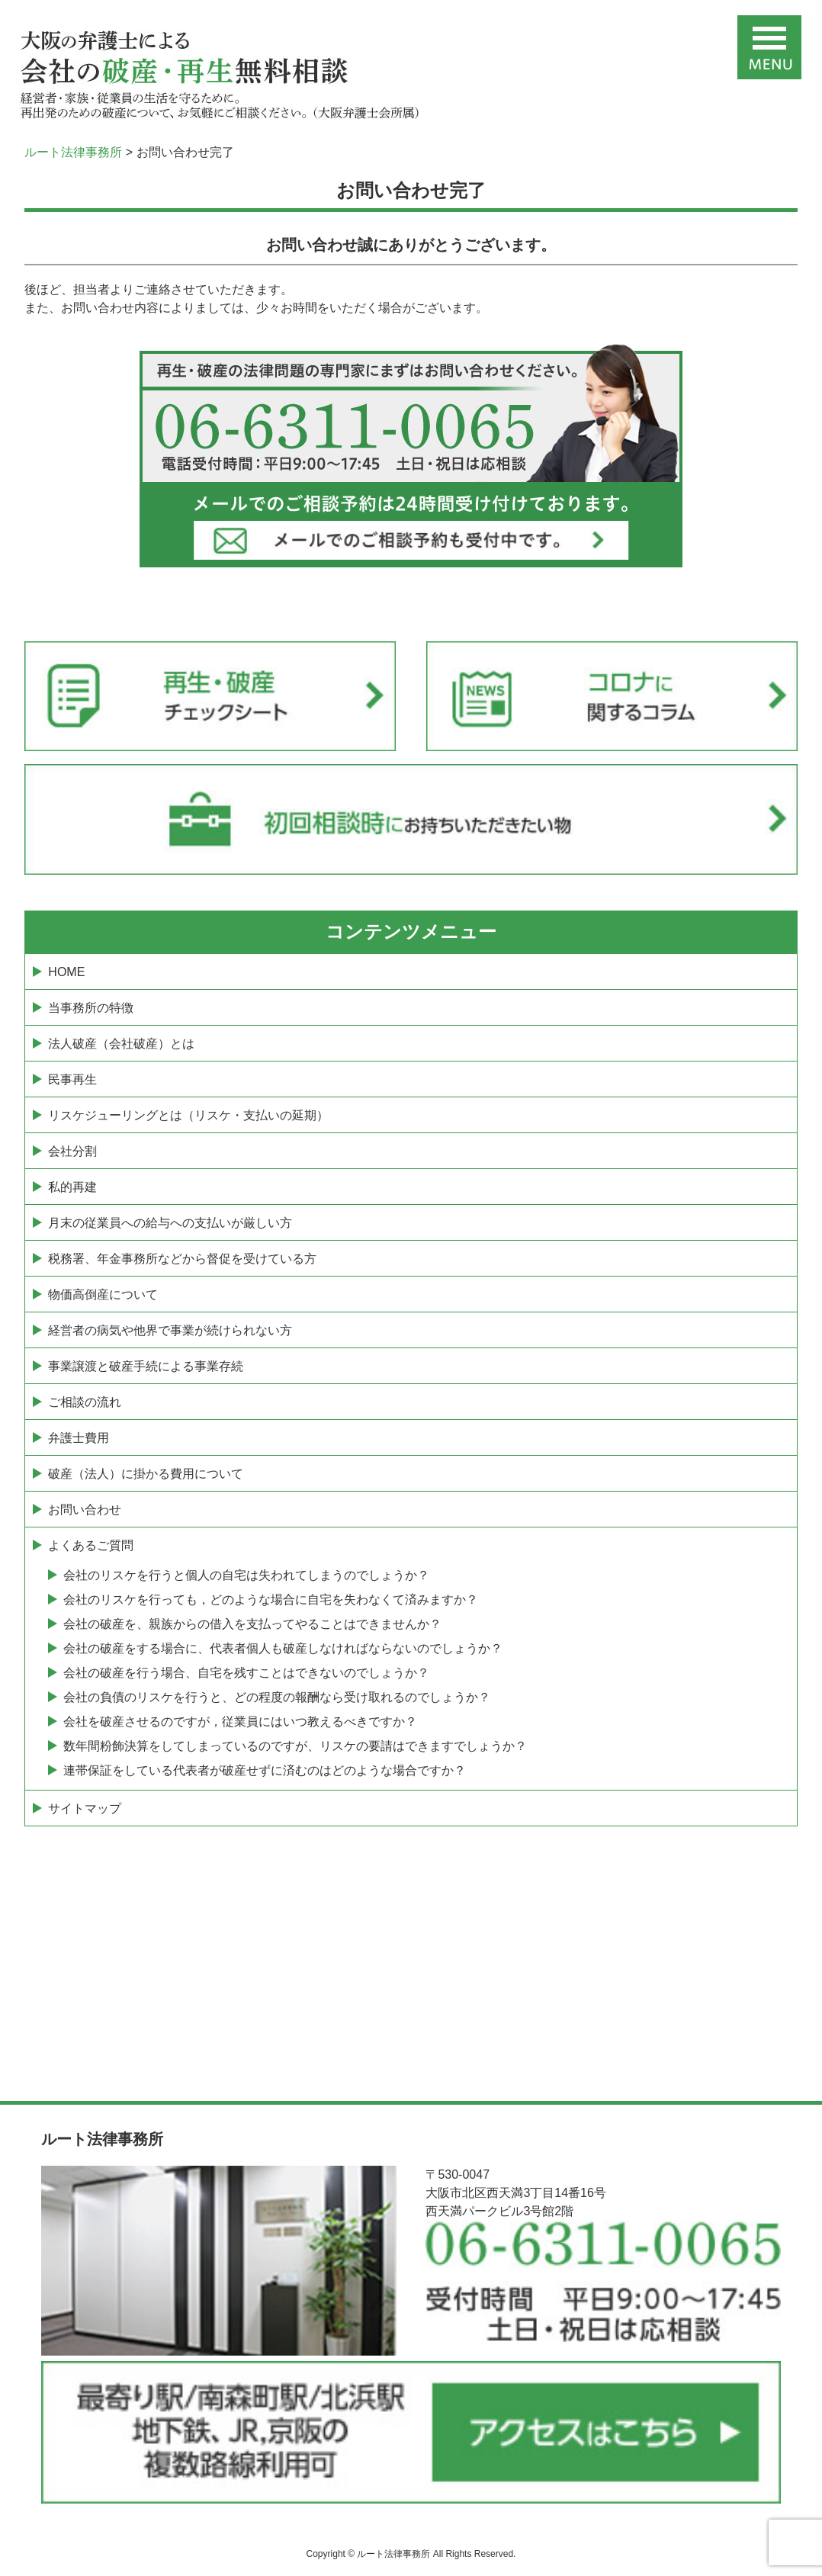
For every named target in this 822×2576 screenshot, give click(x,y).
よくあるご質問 (90, 1545)
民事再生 (72, 1079)
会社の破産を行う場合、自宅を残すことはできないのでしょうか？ (246, 1672)
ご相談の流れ (84, 1402)
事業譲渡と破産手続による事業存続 (145, 1366)
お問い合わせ (84, 1509)
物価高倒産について (103, 1294)
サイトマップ (84, 1808)
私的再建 (72, 1186)
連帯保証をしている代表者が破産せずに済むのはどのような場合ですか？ (264, 1770)
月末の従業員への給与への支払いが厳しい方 (170, 1222)
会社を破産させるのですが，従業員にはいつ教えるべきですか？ (240, 1721)
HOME (66, 971)
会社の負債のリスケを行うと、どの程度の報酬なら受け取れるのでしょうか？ (276, 1697)
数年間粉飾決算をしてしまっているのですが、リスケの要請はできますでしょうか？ (295, 1745)
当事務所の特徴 (90, 1007)
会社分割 (72, 1151)
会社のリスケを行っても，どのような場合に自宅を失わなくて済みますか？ (270, 1599)
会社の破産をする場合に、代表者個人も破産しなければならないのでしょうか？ (283, 1648)
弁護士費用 (78, 1437)
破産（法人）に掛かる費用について (145, 1473)
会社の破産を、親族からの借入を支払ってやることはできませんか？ (252, 1623)
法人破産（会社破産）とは (121, 1043)
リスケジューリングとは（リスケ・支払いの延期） (188, 1115)
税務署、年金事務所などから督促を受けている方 (182, 1258)
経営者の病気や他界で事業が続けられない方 (170, 1330)
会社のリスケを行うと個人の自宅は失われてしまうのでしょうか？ (246, 1575)
